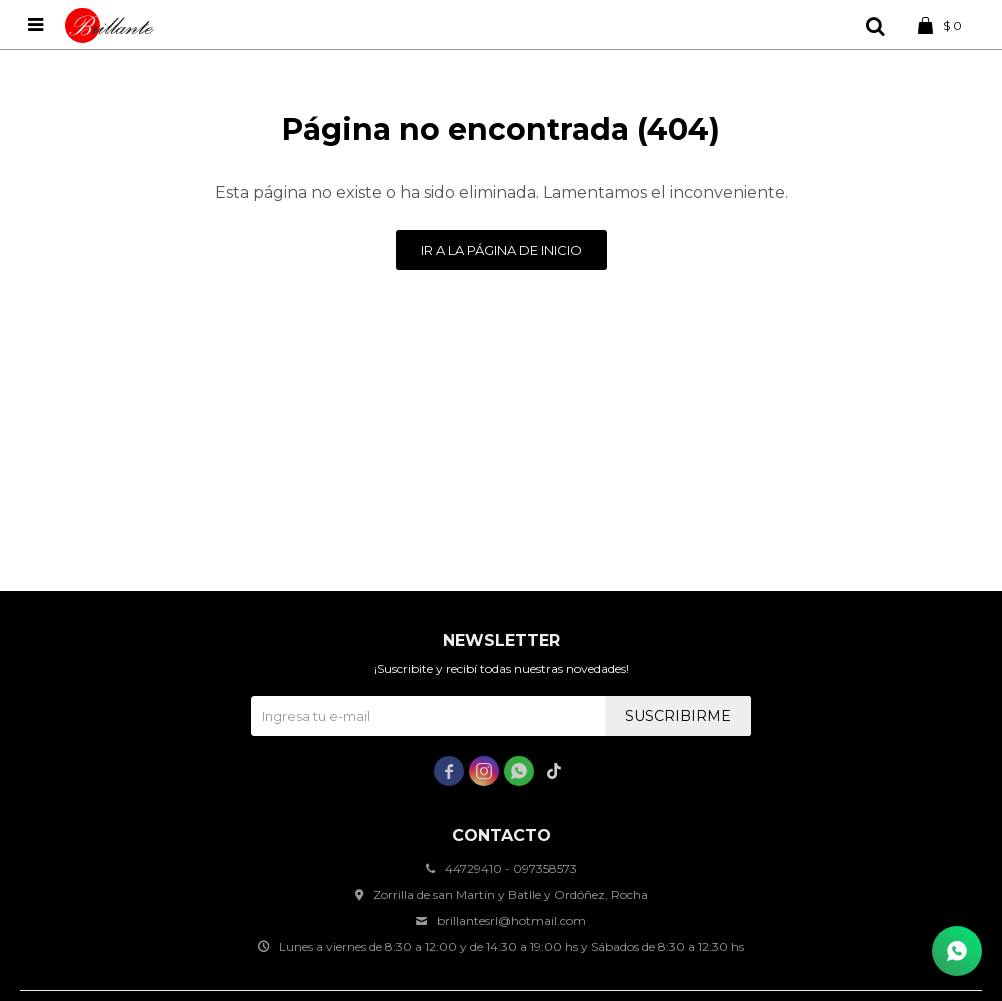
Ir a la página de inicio (501, 250)
